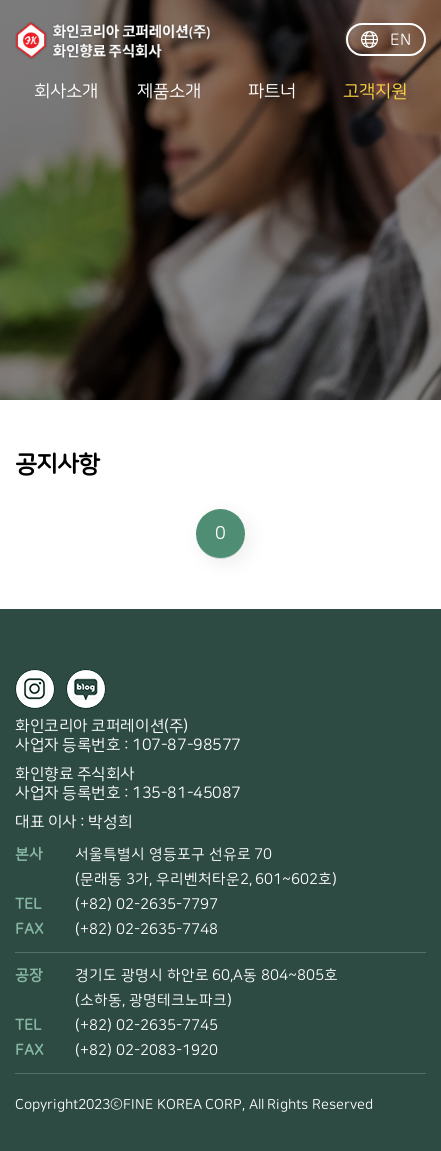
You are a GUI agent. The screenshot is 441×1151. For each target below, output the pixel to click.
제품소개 (169, 91)
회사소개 (66, 91)
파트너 (272, 91)
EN (386, 40)
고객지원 (375, 91)
